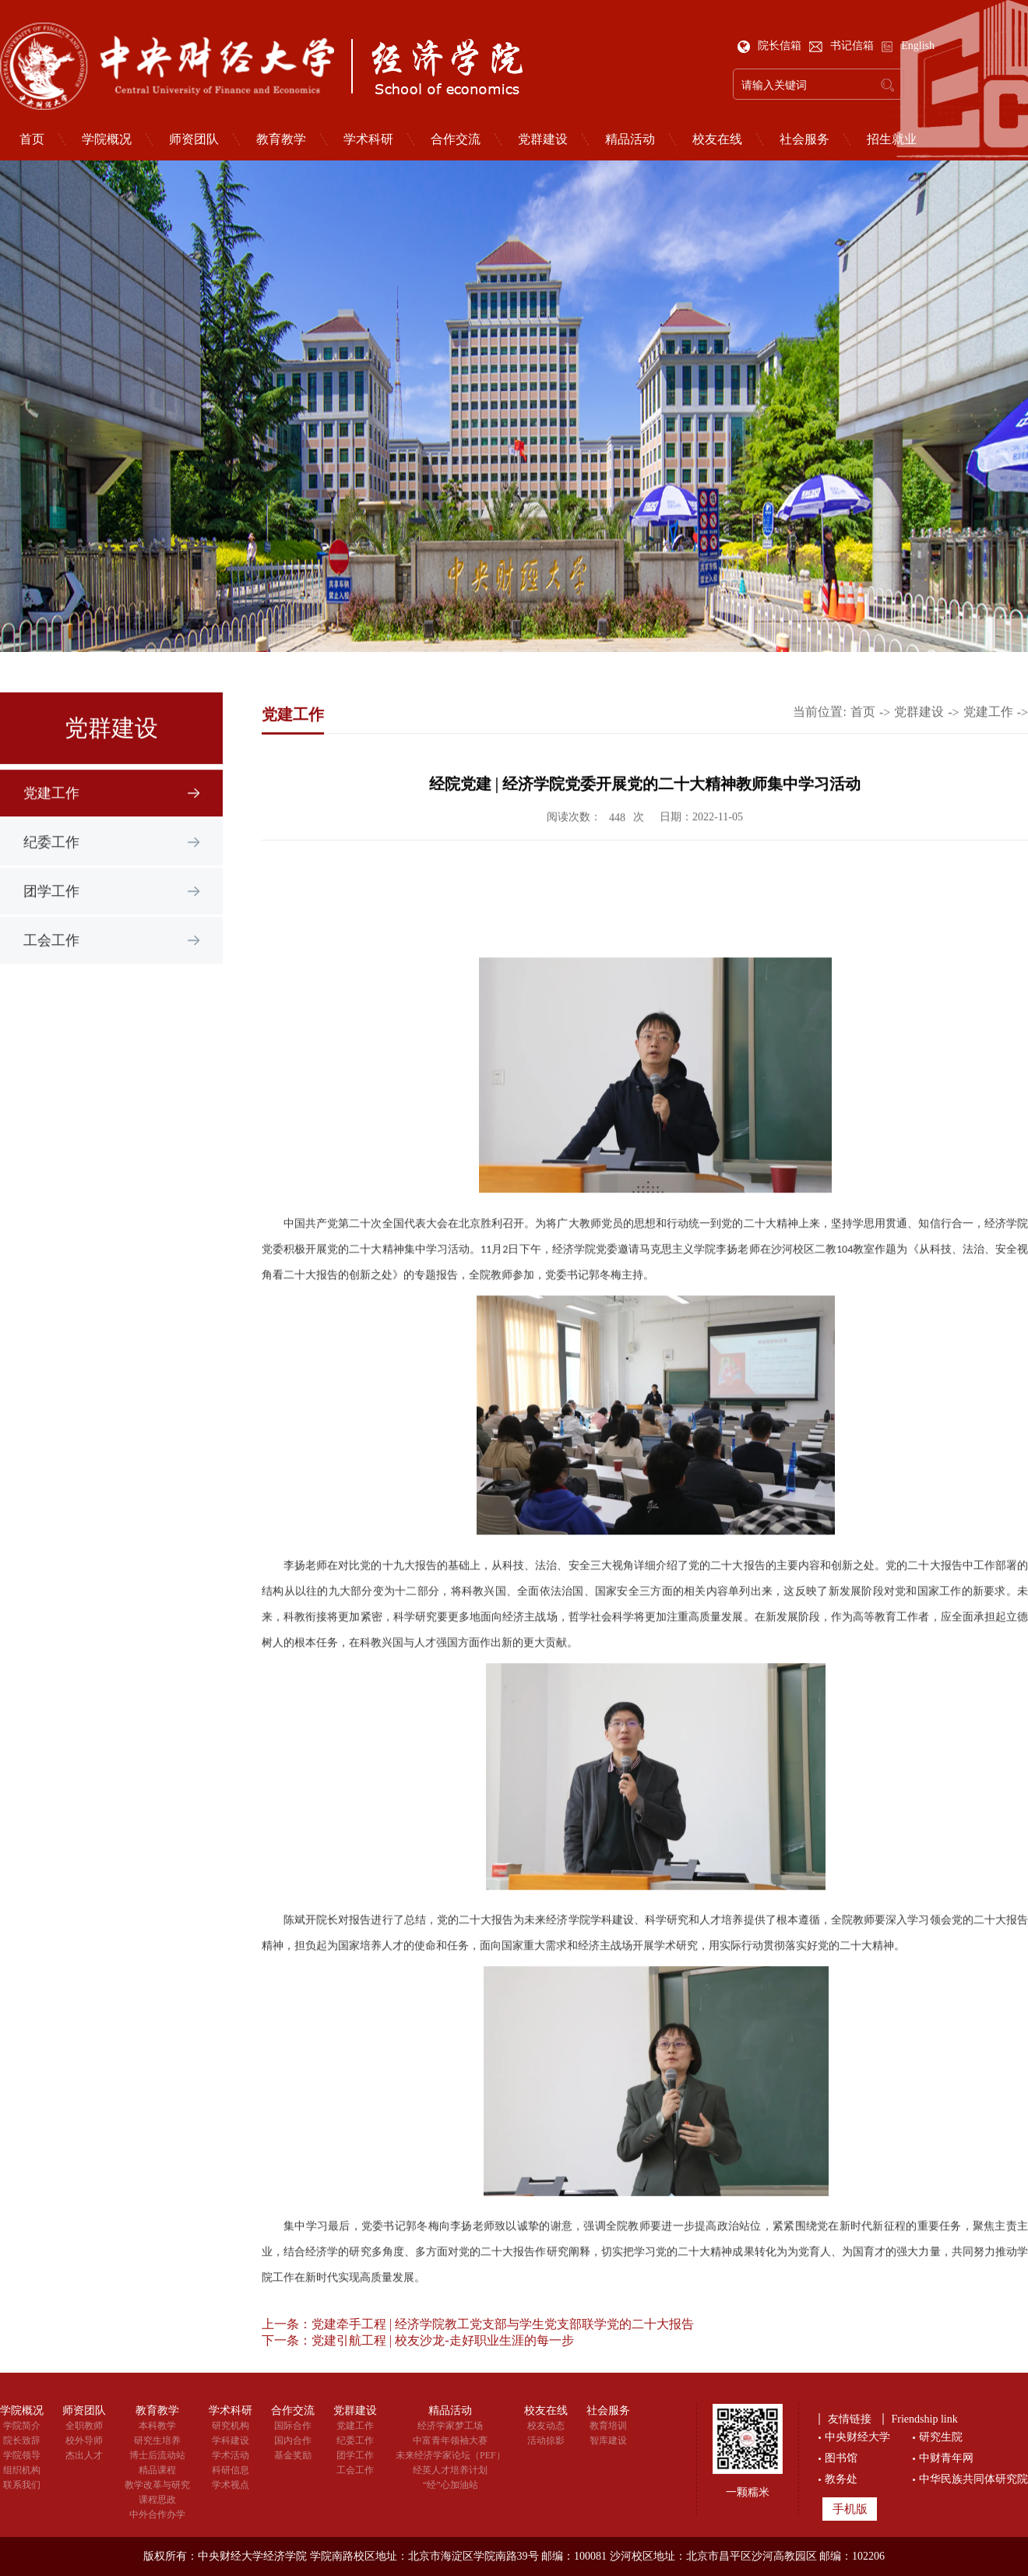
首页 (862, 738)
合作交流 (456, 139)
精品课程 (157, 2470)
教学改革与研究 (157, 2484)
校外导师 (84, 2440)
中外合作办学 (157, 2514)
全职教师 (84, 2425)
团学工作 (51, 921)
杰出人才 (84, 2455)
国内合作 (293, 2440)
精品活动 (630, 139)
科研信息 (230, 2470)
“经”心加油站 (450, 2484)
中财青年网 (946, 2458)
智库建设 (608, 2440)
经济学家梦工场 (450, 2425)
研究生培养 (157, 2440)
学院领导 (21, 2455)
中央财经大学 (857, 2437)
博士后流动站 (157, 2455)
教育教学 (281, 139)
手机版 (850, 2509)
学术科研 (368, 139)
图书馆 (841, 2458)
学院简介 (21, 2425)
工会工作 (51, 970)
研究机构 (230, 2425)
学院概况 (107, 139)
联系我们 (21, 2484)
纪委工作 (51, 872)
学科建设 (230, 2440)
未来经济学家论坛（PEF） (450, 2455)
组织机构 (21, 2470)
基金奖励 (293, 2455)
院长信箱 (771, 45)
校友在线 (717, 139)
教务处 (841, 2479)
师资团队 (194, 139)
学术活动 (230, 2455)
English (908, 45)
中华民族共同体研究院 (973, 2479)
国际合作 (293, 2425)
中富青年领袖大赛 (450, 2440)
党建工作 (51, 823)
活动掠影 (546, 2440)
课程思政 (157, 2499)
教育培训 (608, 2425)
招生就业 (892, 139)
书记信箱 (843, 45)
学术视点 (230, 2484)
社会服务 (804, 139)
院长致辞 (21, 2440)
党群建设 (543, 139)
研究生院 (941, 2437)
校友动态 (546, 2425)
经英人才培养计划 (450, 2470)
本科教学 (157, 2425)
